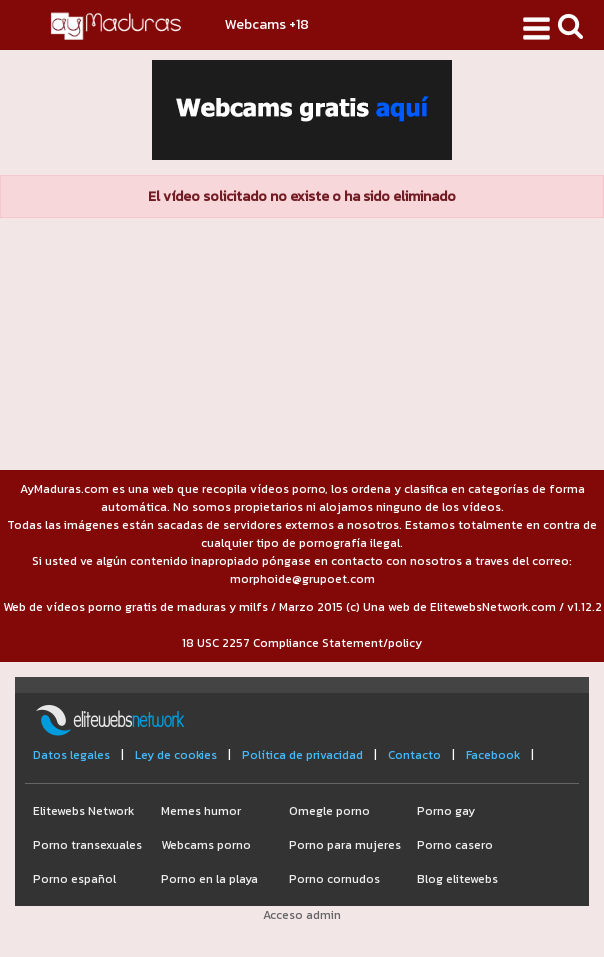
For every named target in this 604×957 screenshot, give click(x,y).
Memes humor (201, 811)
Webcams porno (206, 845)
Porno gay (446, 811)
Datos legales (71, 755)
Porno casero (455, 845)
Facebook (493, 755)
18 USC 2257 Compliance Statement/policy (302, 643)
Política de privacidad (302, 755)
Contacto (414, 755)
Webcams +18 (267, 24)
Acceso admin (302, 915)
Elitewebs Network (83, 811)
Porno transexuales (87, 845)
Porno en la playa (209, 879)
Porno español (74, 879)
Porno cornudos (334, 879)
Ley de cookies (176, 755)
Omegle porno (329, 811)
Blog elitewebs (457, 879)
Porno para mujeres (345, 845)
